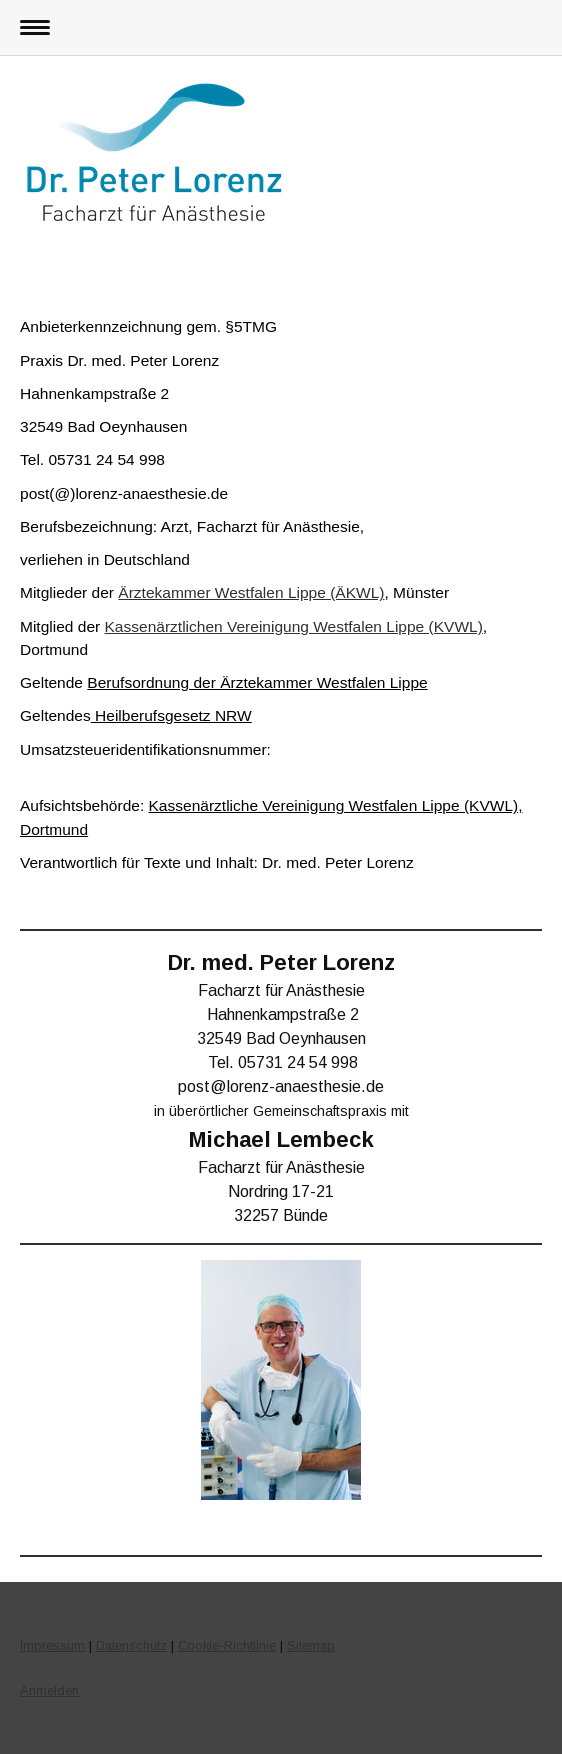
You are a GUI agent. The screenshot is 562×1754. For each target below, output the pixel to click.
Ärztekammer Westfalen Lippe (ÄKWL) (251, 592)
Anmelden (49, 1690)
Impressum (52, 1645)
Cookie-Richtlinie (227, 1645)
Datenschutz (131, 1645)
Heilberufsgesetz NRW (171, 715)
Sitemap (311, 1645)
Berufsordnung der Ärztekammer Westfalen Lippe (257, 682)
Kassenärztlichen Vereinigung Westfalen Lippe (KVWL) (294, 626)
